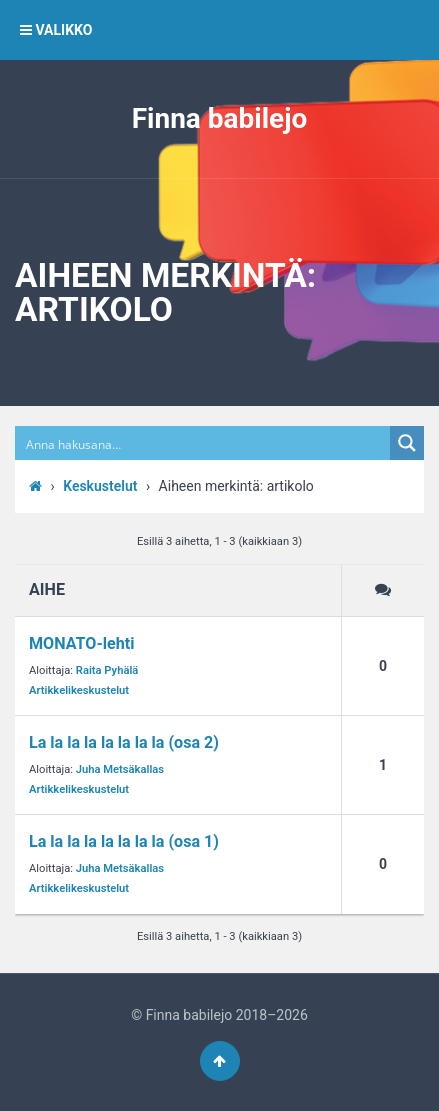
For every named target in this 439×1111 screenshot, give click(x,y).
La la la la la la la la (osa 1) (124, 841)
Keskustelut (100, 486)
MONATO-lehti (81, 643)
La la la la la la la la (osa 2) (124, 742)
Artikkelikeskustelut (79, 690)
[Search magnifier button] (407, 443)
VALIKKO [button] (56, 30)
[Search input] (203, 443)
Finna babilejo (220, 118)
